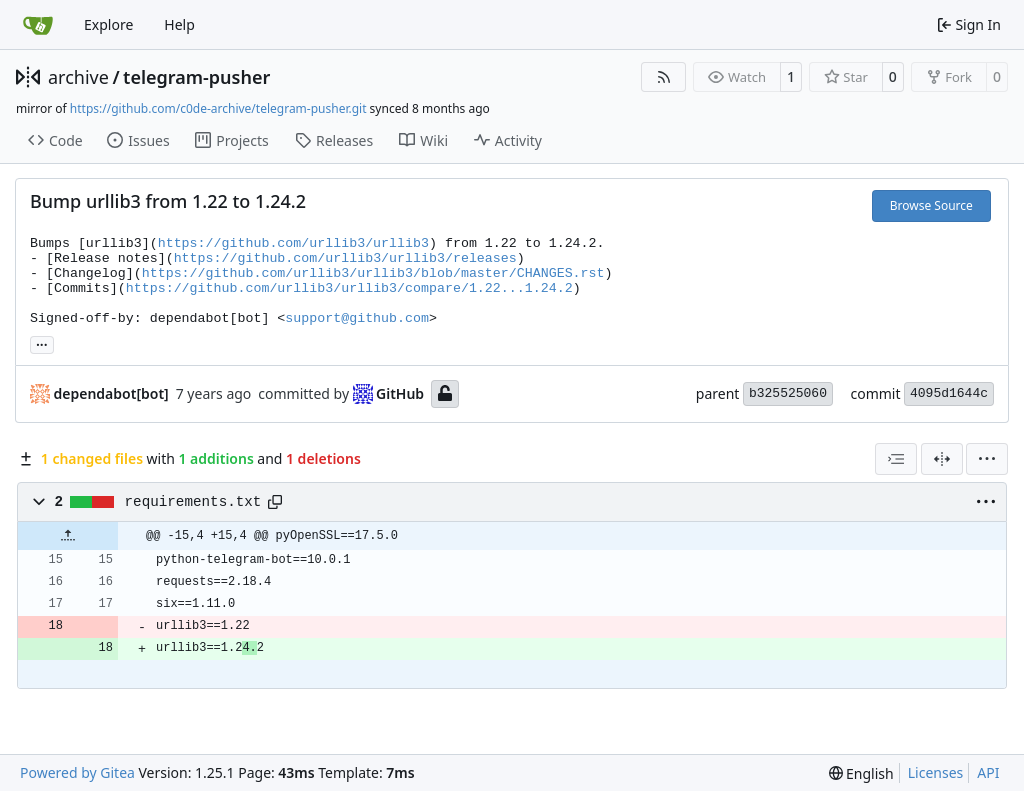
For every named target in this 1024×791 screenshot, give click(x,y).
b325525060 (788, 393)
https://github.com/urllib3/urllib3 (293, 243)
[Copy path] (275, 502)
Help (179, 24)
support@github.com (357, 318)
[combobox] (896, 459)
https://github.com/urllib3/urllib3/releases (345, 258)
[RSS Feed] (664, 77)
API (988, 772)
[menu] (987, 459)
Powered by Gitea (77, 772)
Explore (108, 24)
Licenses (936, 772)
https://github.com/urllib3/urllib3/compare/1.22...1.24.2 (349, 288)
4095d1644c (949, 393)
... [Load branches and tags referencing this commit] (42, 343)
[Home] (38, 25)
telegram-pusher (196, 77)
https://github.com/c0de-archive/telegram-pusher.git (218, 108)
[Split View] (942, 459)
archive (78, 77)
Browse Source (931, 205)
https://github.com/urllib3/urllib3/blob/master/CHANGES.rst (373, 273)
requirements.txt (193, 502)
